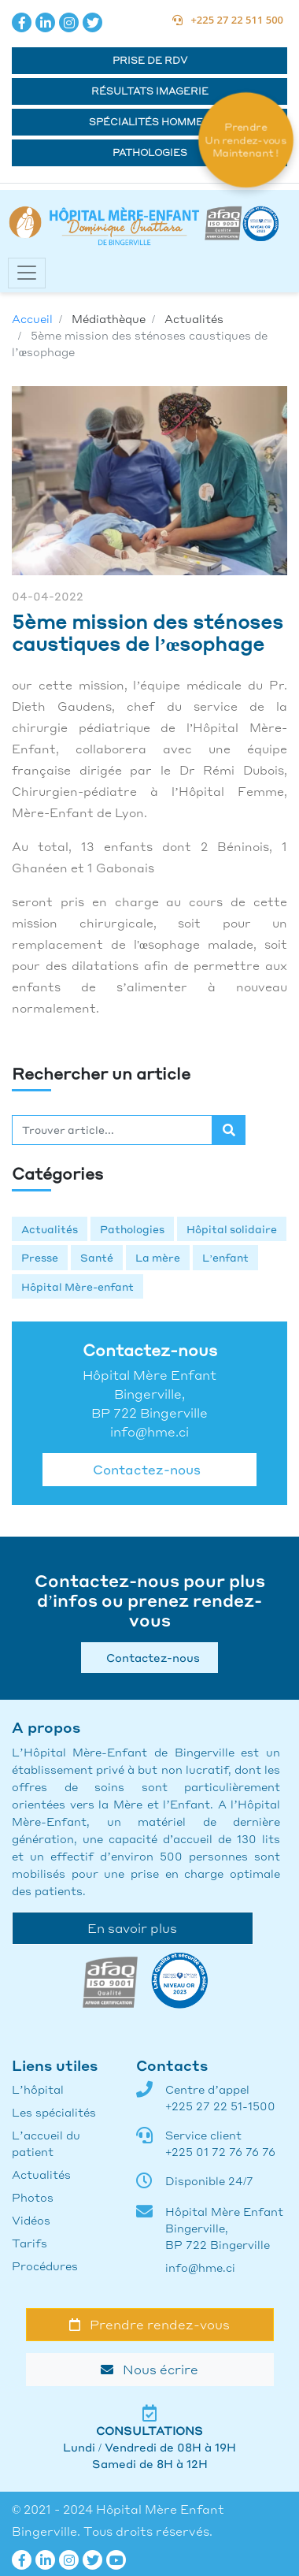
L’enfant (225, 1257)
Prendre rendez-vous (149, 2324)
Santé (96, 1257)
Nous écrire (149, 2369)
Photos (33, 2197)
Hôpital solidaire (231, 1229)
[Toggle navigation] (27, 273)
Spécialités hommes (149, 122)
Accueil (32, 318)
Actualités (49, 1229)
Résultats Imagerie (150, 91)
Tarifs (29, 2243)
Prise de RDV (150, 60)
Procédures (45, 2265)
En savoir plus (132, 1928)
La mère (157, 1257)
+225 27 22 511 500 (227, 20)
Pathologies (150, 152)
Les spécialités (54, 2112)
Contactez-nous (144, 1469)
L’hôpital (38, 2089)
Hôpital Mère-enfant (77, 1286)
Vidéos (31, 2220)
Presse (39, 1257)
